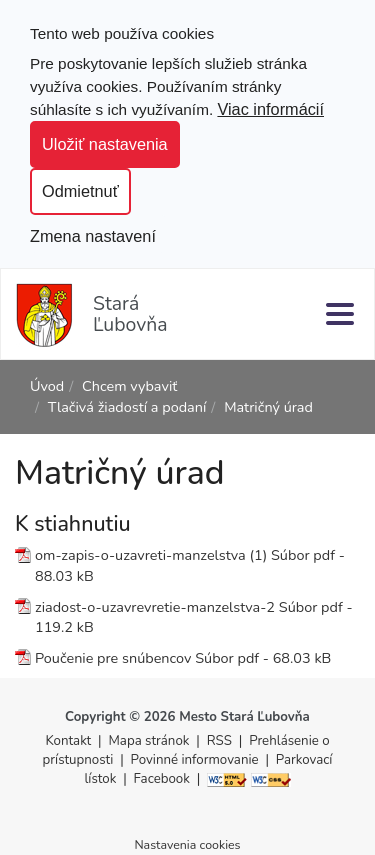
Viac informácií (270, 109)
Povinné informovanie (195, 760)
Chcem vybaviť (129, 386)
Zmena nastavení (93, 236)
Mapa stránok (149, 741)
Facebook (162, 779)
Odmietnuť (80, 191)
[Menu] (340, 313)
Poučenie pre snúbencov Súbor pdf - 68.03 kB (183, 658)
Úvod (47, 386)
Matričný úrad (268, 407)
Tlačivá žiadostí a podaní (127, 407)
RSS (221, 741)
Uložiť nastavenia (105, 144)
